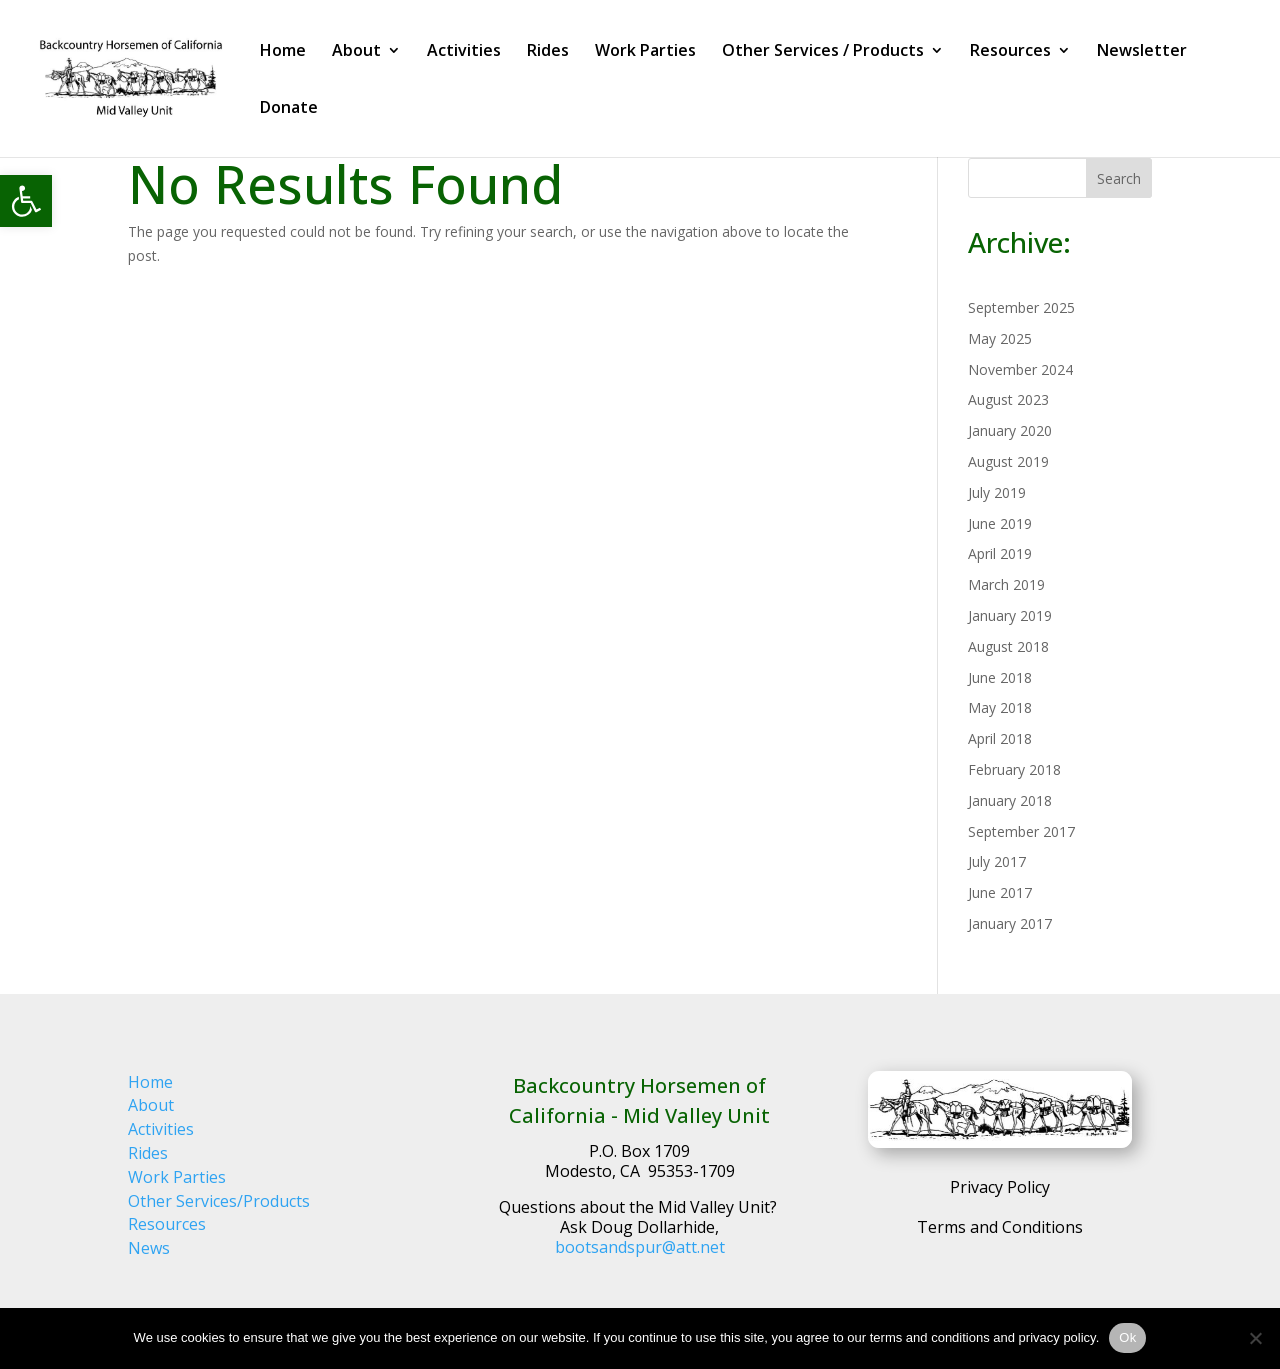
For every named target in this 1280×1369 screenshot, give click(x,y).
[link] (26, 201)
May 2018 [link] (1000, 707)
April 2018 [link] (1000, 738)
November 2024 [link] (1020, 369)
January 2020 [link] (1010, 430)
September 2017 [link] (1021, 831)
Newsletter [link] (1142, 52)
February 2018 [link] (1014, 769)
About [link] (356, 52)
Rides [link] (548, 52)
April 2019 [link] (1000, 553)
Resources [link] (1010, 52)
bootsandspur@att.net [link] (640, 1247)
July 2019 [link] (997, 492)
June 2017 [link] (1000, 892)
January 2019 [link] (1010, 615)
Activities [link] (464, 52)
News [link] (149, 1248)
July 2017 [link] (997, 861)
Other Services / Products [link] (823, 52)
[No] (1255, 1338)
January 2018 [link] (1010, 800)
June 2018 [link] (1000, 677)
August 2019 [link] (1008, 461)
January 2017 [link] (1010, 923)
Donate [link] (289, 109)
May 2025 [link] (1000, 338)
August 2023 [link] (1008, 399)
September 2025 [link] (1021, 307)
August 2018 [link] (1008, 646)
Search (1119, 178)
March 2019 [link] (1006, 584)
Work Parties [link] (645, 52)
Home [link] (283, 52)
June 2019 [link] (1000, 523)
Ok (1127, 1337)
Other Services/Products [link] (219, 1201)
